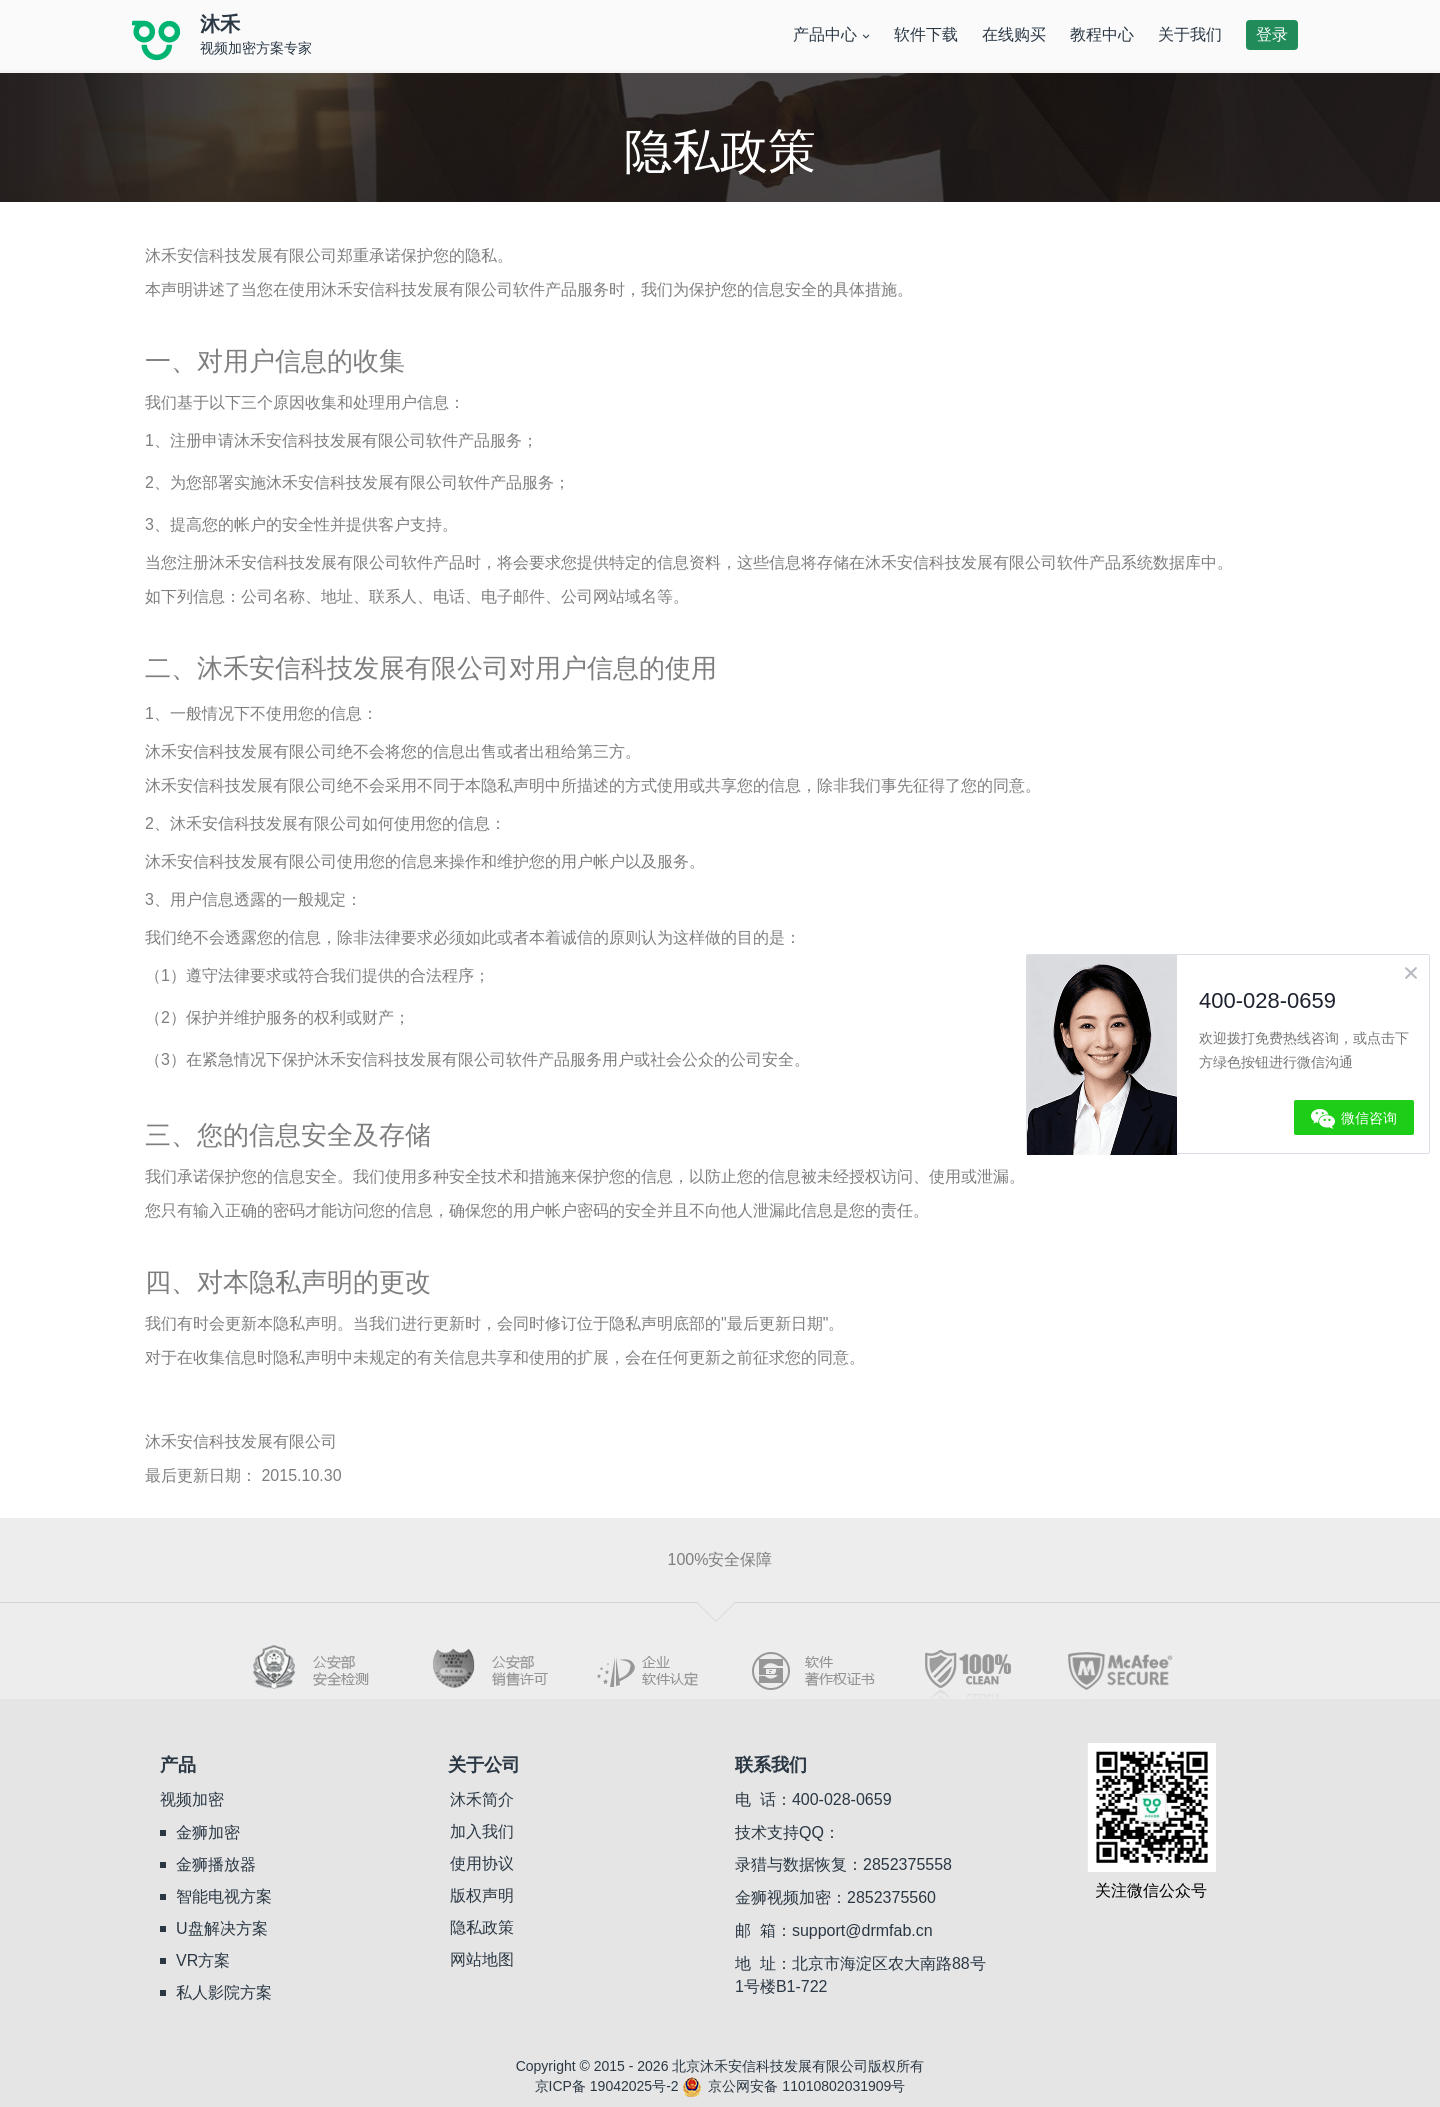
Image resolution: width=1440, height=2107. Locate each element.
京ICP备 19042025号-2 (607, 2086)
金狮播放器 (216, 1864)
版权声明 (482, 1895)
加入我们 (482, 1831)
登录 (1272, 34)
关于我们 (1190, 34)
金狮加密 (208, 1832)
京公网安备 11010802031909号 (793, 2086)
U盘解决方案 (222, 1928)
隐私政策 (482, 1927)
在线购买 (1014, 34)
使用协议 (482, 1863)
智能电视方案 (224, 1896)
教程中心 (1102, 34)
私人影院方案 (224, 1992)
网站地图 (482, 1959)
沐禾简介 (482, 1799)
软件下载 (926, 34)
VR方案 (203, 1960)
